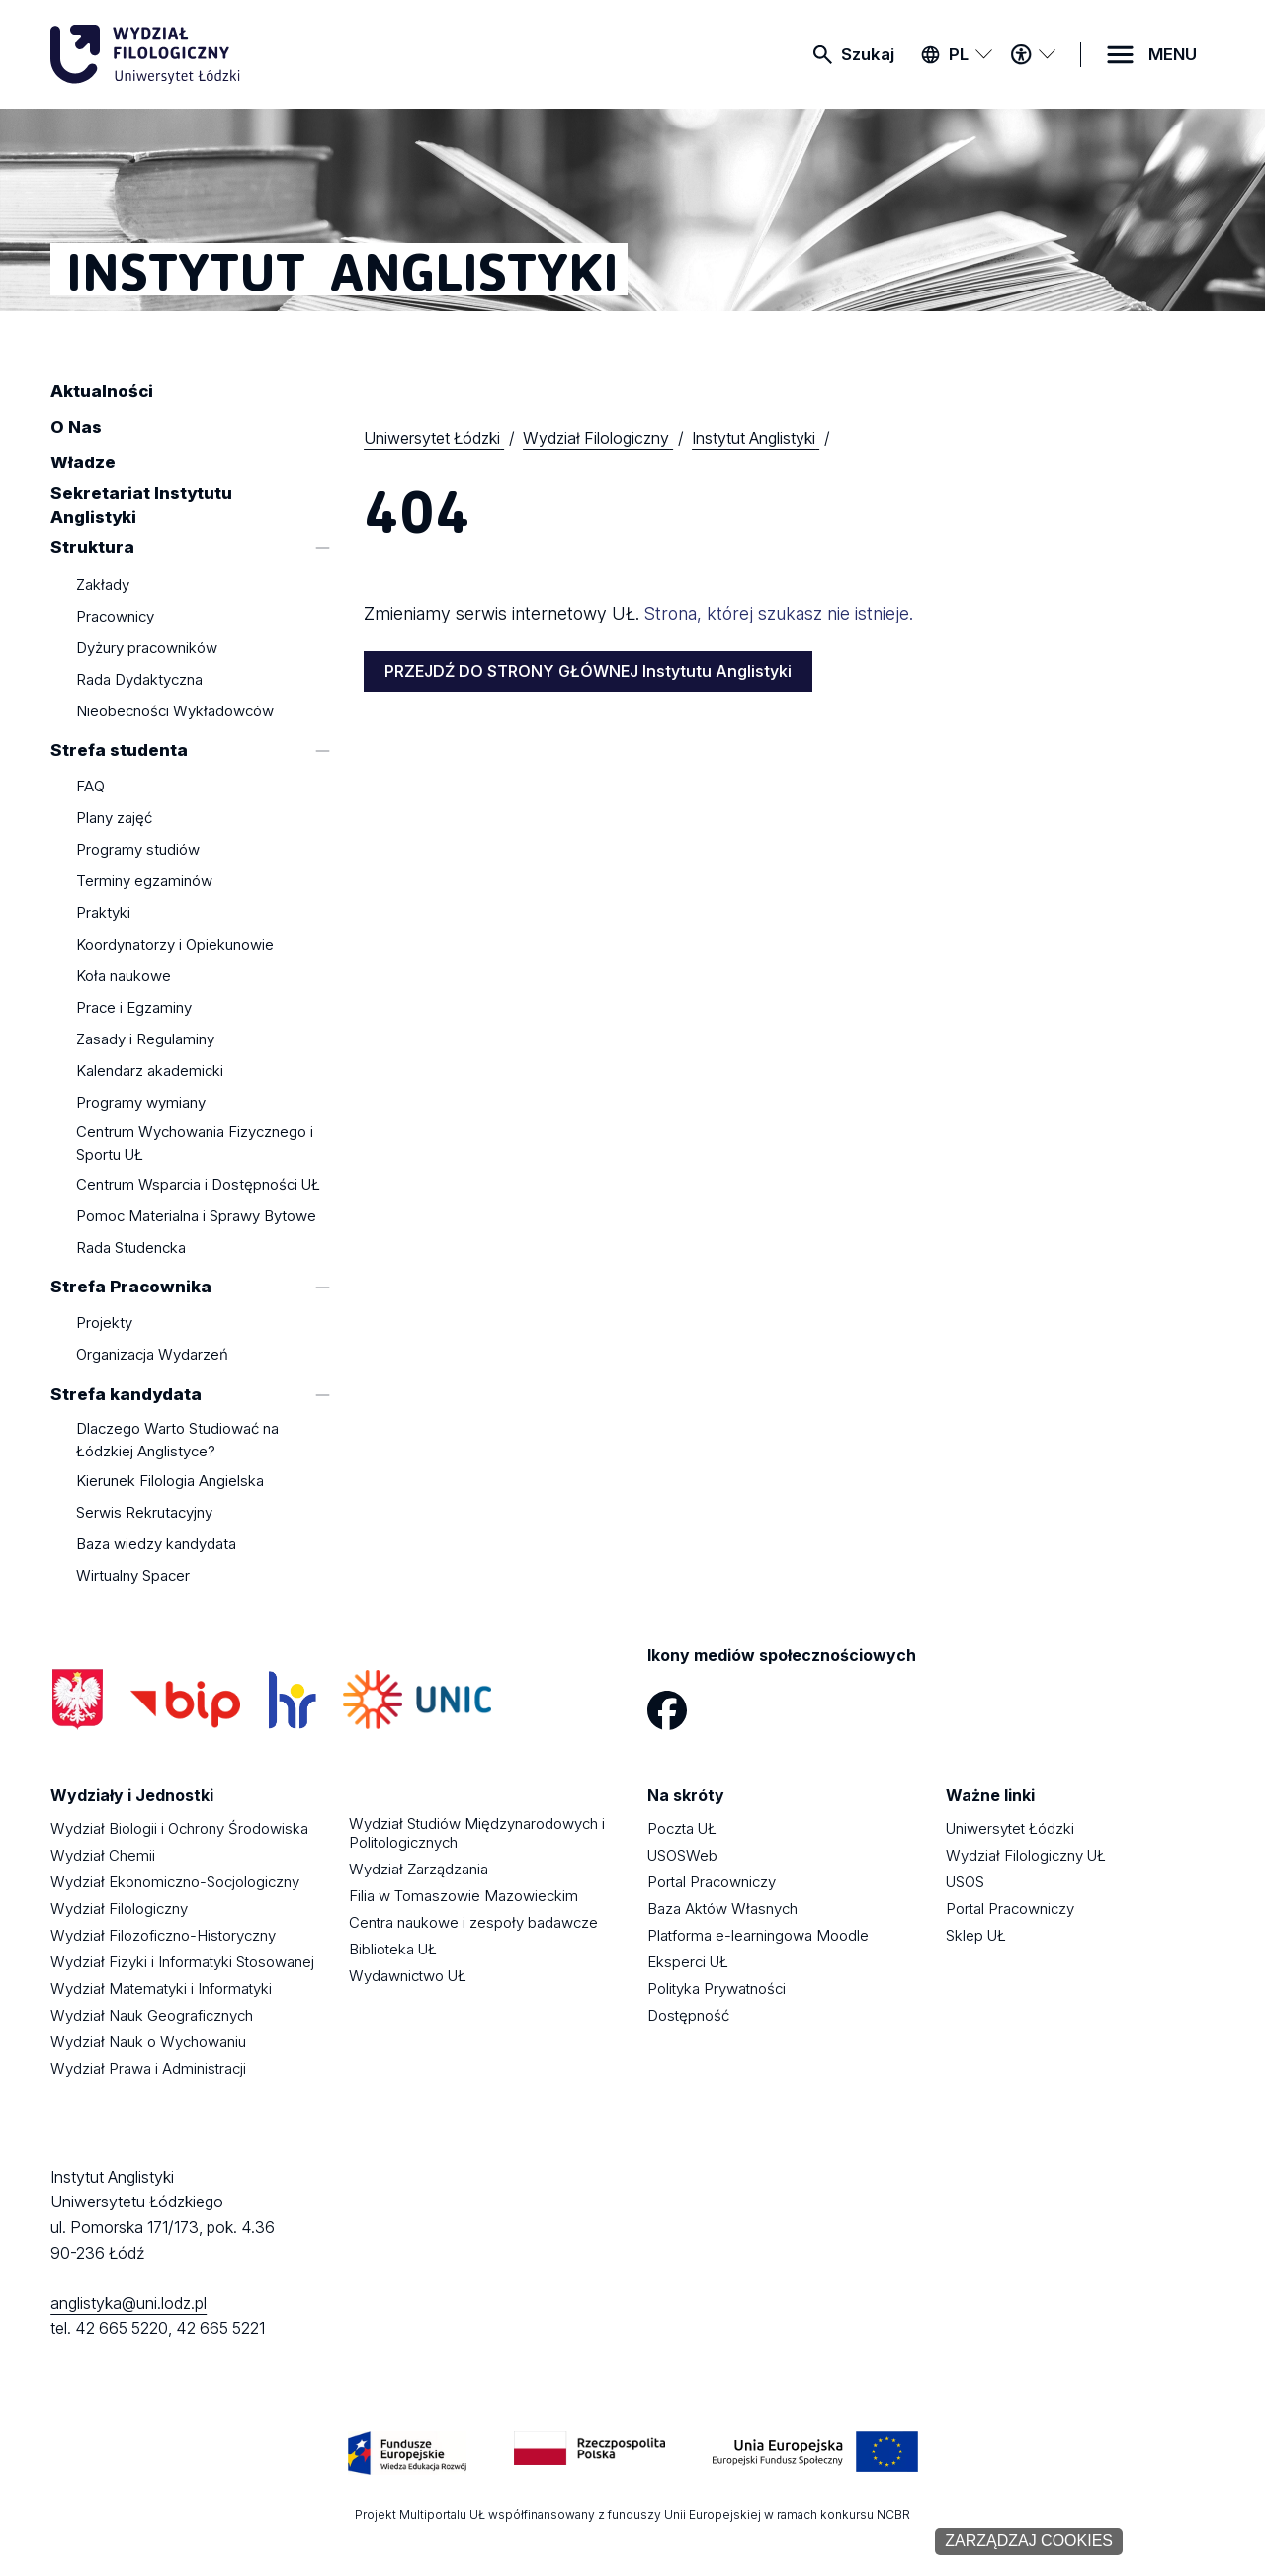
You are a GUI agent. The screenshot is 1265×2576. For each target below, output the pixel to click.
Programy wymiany (141, 1103)
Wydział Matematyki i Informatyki (161, 1988)
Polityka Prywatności (716, 1988)
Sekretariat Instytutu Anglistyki (141, 505)
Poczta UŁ (682, 1828)
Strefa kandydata (126, 1394)
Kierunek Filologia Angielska (170, 1480)
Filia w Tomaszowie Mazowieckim (463, 1895)
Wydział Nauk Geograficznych (151, 2015)
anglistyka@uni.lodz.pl (128, 2303)
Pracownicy (115, 616)
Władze (83, 462)
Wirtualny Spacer (133, 1575)
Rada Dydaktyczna (139, 679)
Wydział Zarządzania (418, 1869)
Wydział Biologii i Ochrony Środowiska (179, 1828)
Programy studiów (138, 850)
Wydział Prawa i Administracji (148, 2068)
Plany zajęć (114, 818)
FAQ (90, 787)
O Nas (76, 427)
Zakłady (102, 584)
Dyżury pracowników (146, 647)
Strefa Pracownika (130, 1286)
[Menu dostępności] (1032, 54)
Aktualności (101, 391)
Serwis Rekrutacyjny (144, 1512)
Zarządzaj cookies (1029, 2541)
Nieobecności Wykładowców (175, 711)
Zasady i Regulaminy (145, 1040)
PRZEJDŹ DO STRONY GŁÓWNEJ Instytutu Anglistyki (588, 671)
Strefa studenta (119, 750)
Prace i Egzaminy (134, 1008)
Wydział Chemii (102, 1855)
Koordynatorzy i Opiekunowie (175, 945)
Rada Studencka (131, 1247)
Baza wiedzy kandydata (156, 1544)
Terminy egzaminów (144, 882)
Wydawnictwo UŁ (407, 1975)
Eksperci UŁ (687, 1962)
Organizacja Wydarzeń (152, 1355)
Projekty (104, 1323)
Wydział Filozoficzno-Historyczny (163, 1935)
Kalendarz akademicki (149, 1071)
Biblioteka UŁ (393, 1949)
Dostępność (688, 2015)
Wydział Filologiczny (119, 1908)
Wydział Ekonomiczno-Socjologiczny (174, 1881)
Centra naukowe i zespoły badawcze (473, 1922)
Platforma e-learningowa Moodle (758, 1935)
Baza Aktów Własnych (722, 1908)
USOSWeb (682, 1855)
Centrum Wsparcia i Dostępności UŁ (198, 1184)
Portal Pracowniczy (711, 1881)
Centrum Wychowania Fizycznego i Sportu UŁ (194, 1143)
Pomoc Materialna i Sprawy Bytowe (196, 1215)
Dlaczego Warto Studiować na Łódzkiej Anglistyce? (177, 1439)
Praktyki (103, 913)
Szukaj (867, 54)
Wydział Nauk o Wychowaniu (148, 2042)
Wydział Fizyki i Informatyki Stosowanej (182, 1962)
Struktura (92, 548)
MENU (1172, 54)
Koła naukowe (123, 976)
